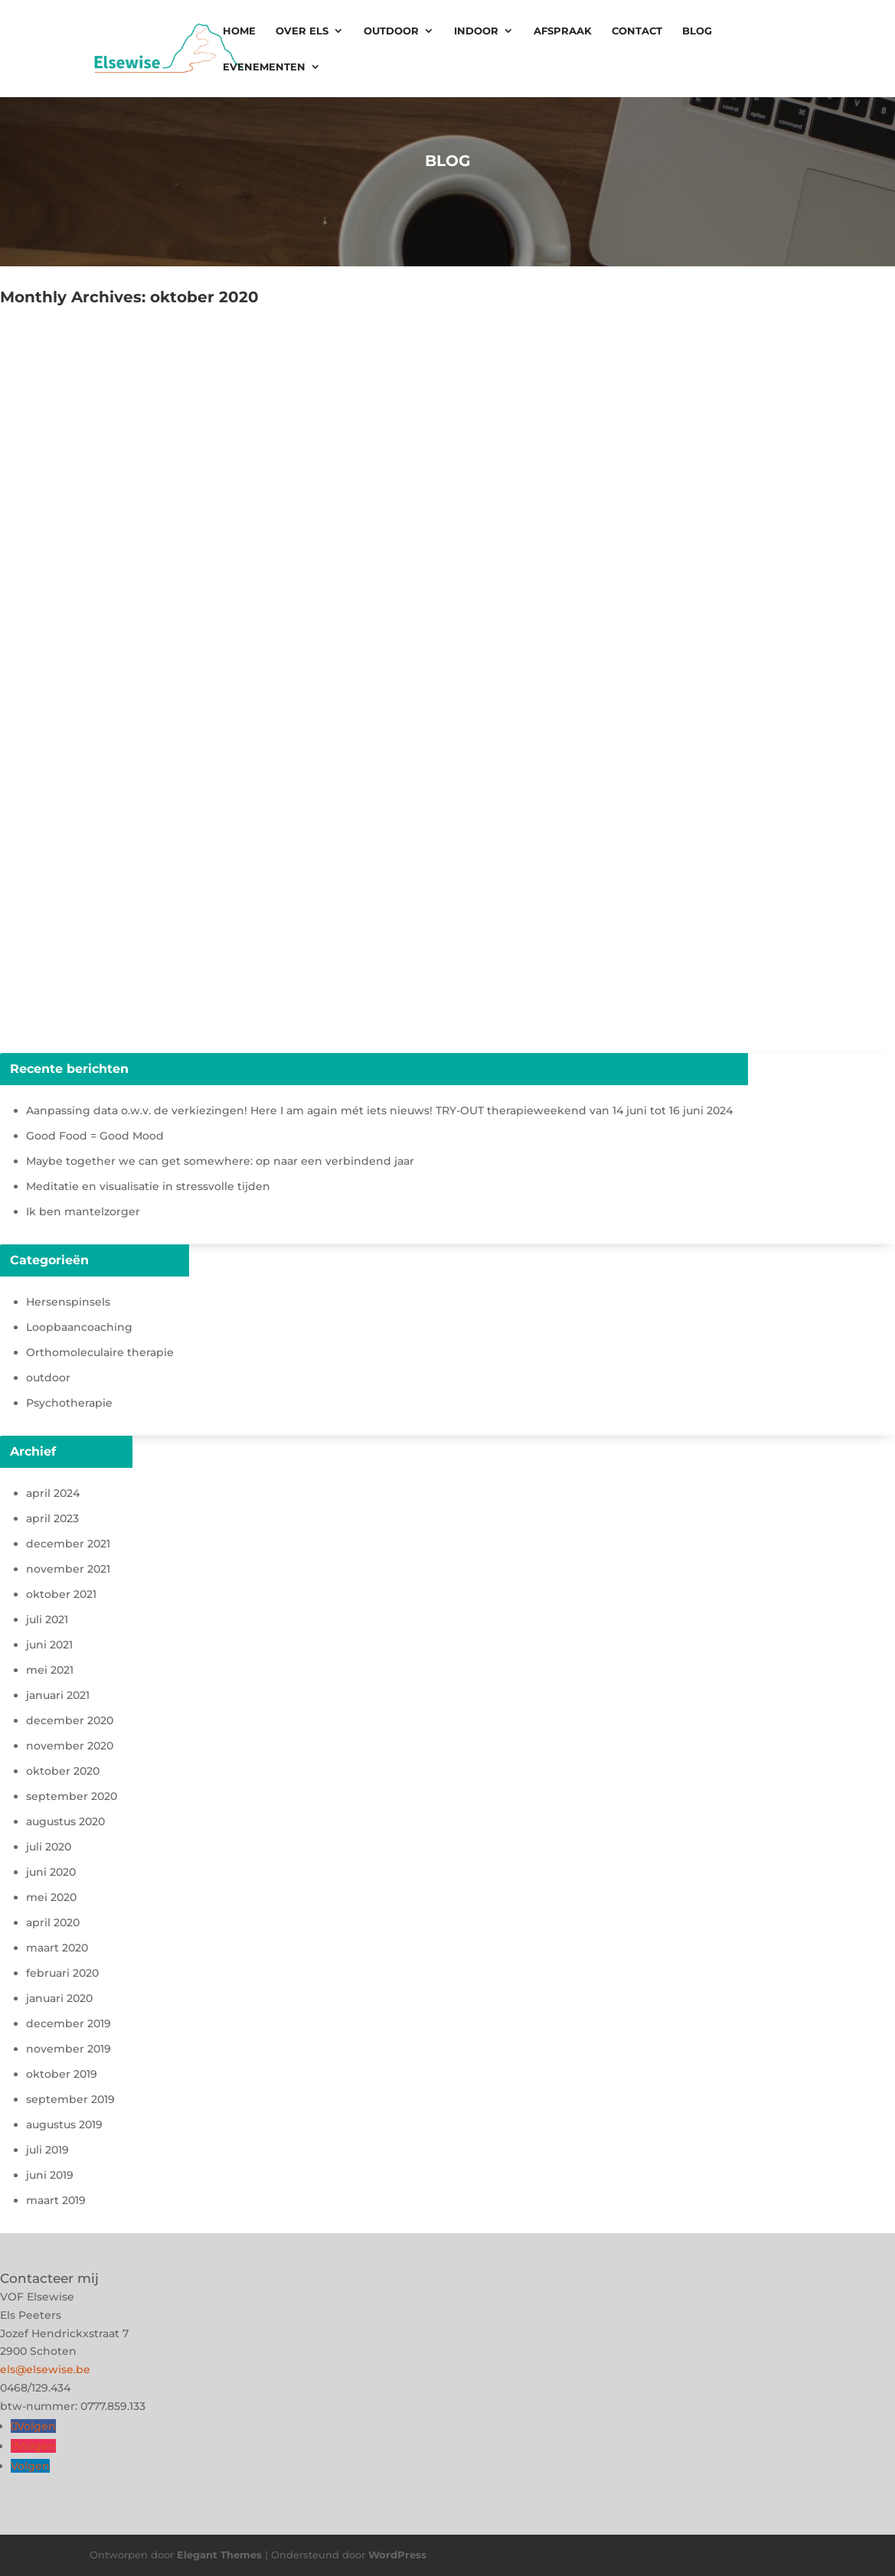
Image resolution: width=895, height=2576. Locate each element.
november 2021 (68, 1569)
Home (239, 31)
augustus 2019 (64, 2124)
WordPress (397, 2554)
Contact (637, 31)
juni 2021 (49, 1645)
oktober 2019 (61, 2074)
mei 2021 (49, 1670)
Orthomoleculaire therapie (100, 1352)
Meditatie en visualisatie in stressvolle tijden (148, 1186)
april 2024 (53, 1493)
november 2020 (69, 1746)
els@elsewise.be (45, 2369)
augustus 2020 (65, 1821)
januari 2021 (58, 1695)
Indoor (476, 31)
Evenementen (264, 67)
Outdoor (391, 31)
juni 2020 (51, 1872)
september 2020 (71, 1796)
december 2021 (68, 1543)
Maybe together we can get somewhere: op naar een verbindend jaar (220, 1161)
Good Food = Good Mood (95, 1136)
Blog (697, 31)
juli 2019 (47, 2150)
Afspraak (563, 31)
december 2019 (68, 2023)
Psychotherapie (69, 1403)
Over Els (302, 31)
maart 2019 (56, 2200)
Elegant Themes (219, 2554)
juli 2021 (47, 1619)
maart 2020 (57, 1948)
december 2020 (69, 1720)
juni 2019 (49, 2175)
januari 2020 (59, 1998)
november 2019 (68, 2049)
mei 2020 (51, 1897)
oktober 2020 (63, 1771)
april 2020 (53, 1922)
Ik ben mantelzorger (83, 1211)
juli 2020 (48, 1847)
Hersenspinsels (68, 1302)
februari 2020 (62, 1973)
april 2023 (52, 1518)
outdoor (48, 1377)
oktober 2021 (61, 1594)
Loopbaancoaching (79, 1327)
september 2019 (70, 2099)
